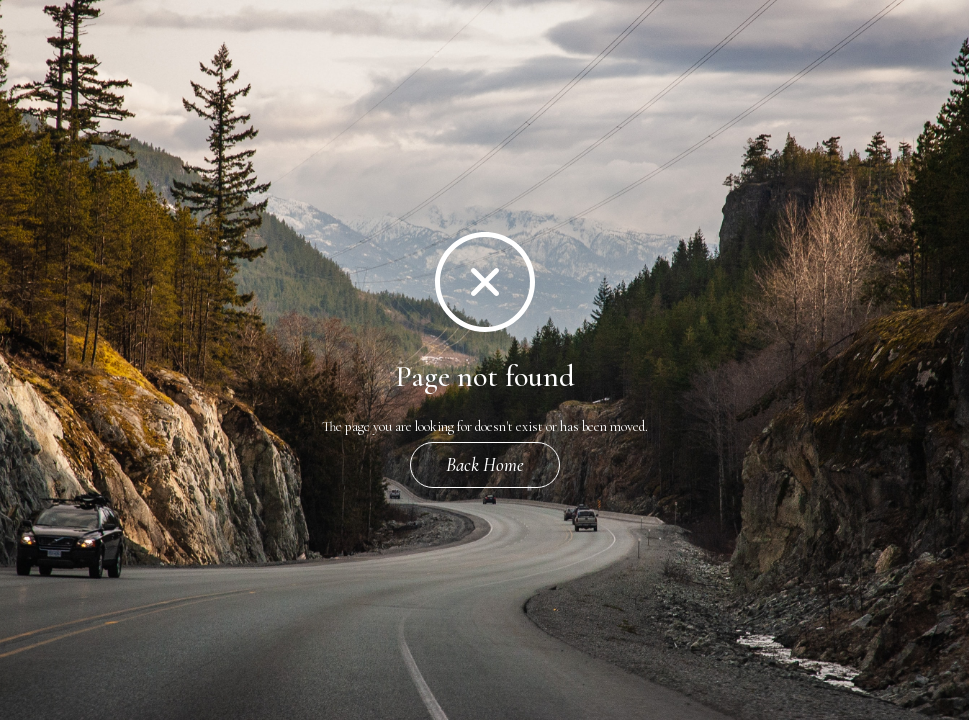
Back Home (485, 464)
